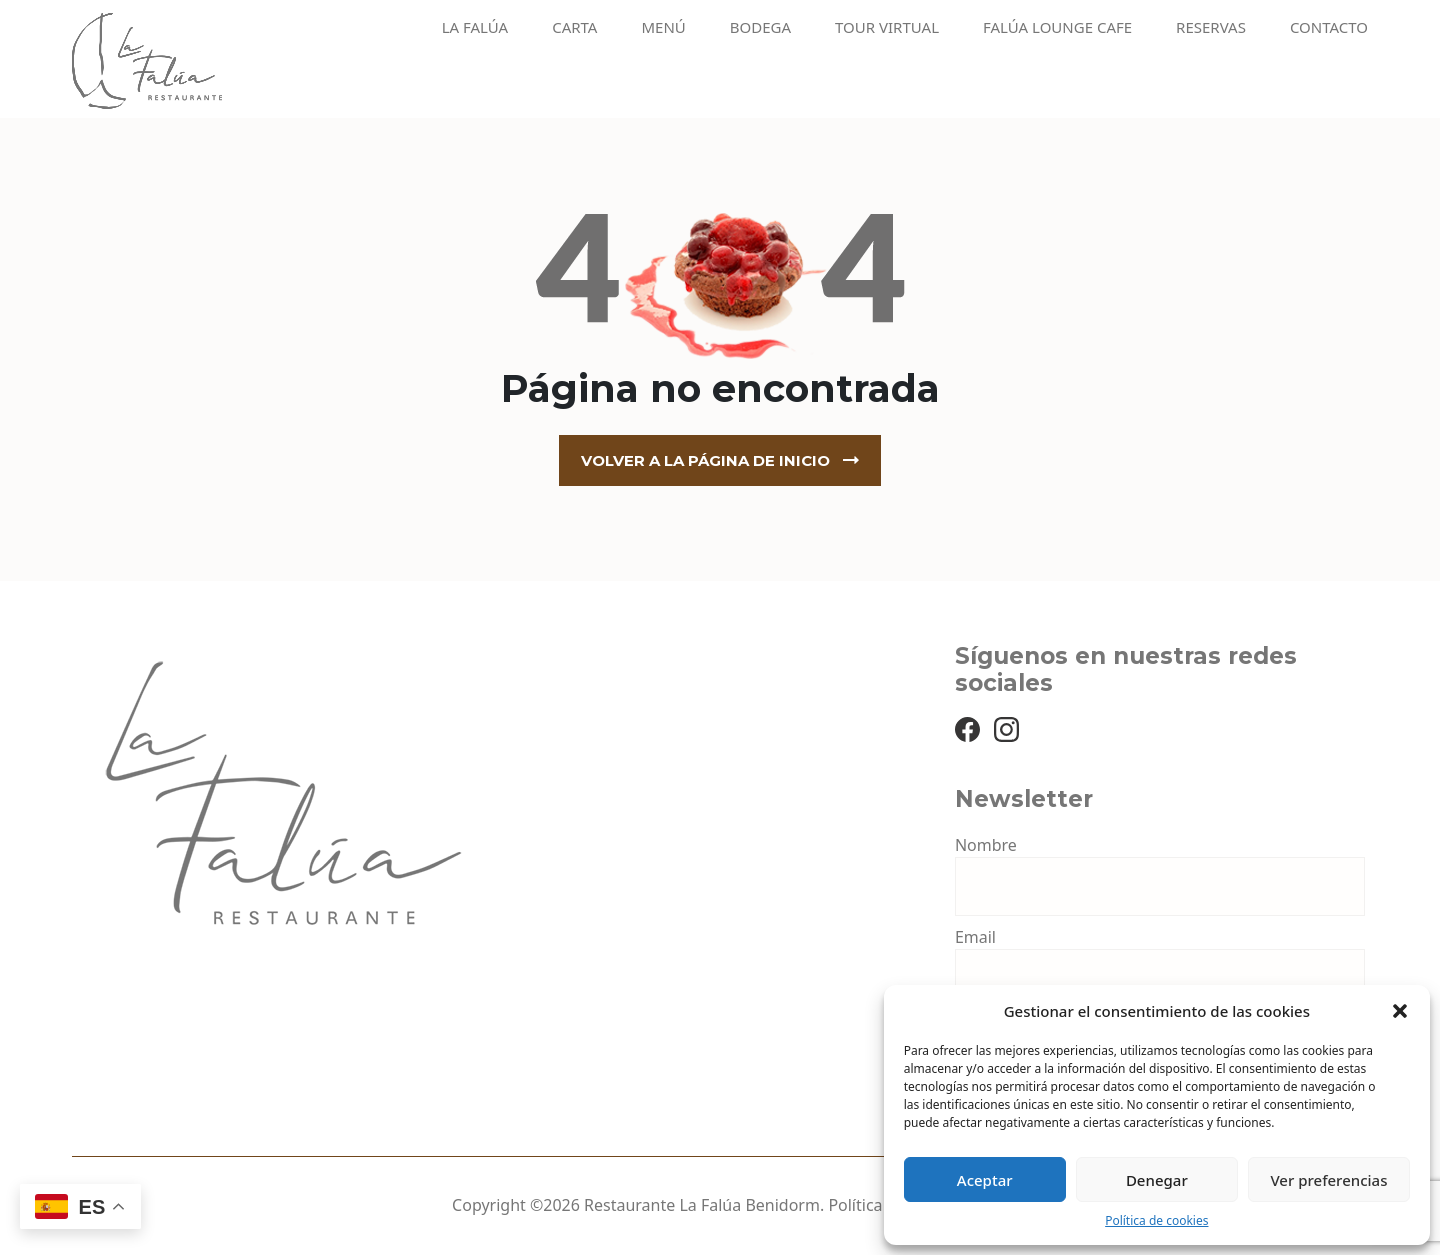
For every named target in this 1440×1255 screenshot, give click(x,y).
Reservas (1211, 27)
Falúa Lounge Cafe (1057, 27)
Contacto (1329, 27)
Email (975, 937)
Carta (574, 27)
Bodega (760, 27)
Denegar (1157, 1180)
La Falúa (475, 27)
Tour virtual (887, 27)
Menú (663, 27)
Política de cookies (1156, 1220)
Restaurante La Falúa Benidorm (702, 1205)
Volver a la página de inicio (705, 460)
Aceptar (985, 1180)
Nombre (986, 845)
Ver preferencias (1328, 1180)
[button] (1400, 1011)
